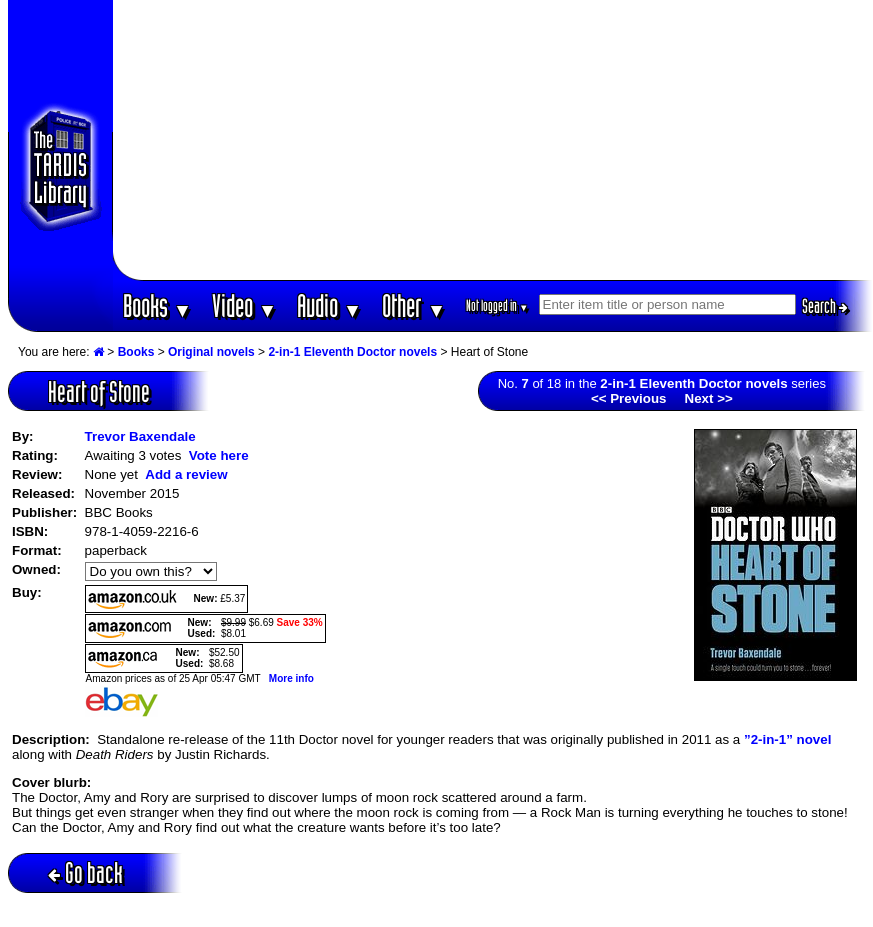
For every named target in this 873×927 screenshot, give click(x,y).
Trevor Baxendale (140, 436)
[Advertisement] (493, 140)
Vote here (219, 455)
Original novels (211, 352)
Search (825, 306)
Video (244, 305)
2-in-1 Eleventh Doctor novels (352, 352)
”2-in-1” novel (787, 739)
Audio (329, 305)
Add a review (186, 474)
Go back (85, 872)
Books (157, 305)
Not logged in (497, 305)
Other (414, 305)
